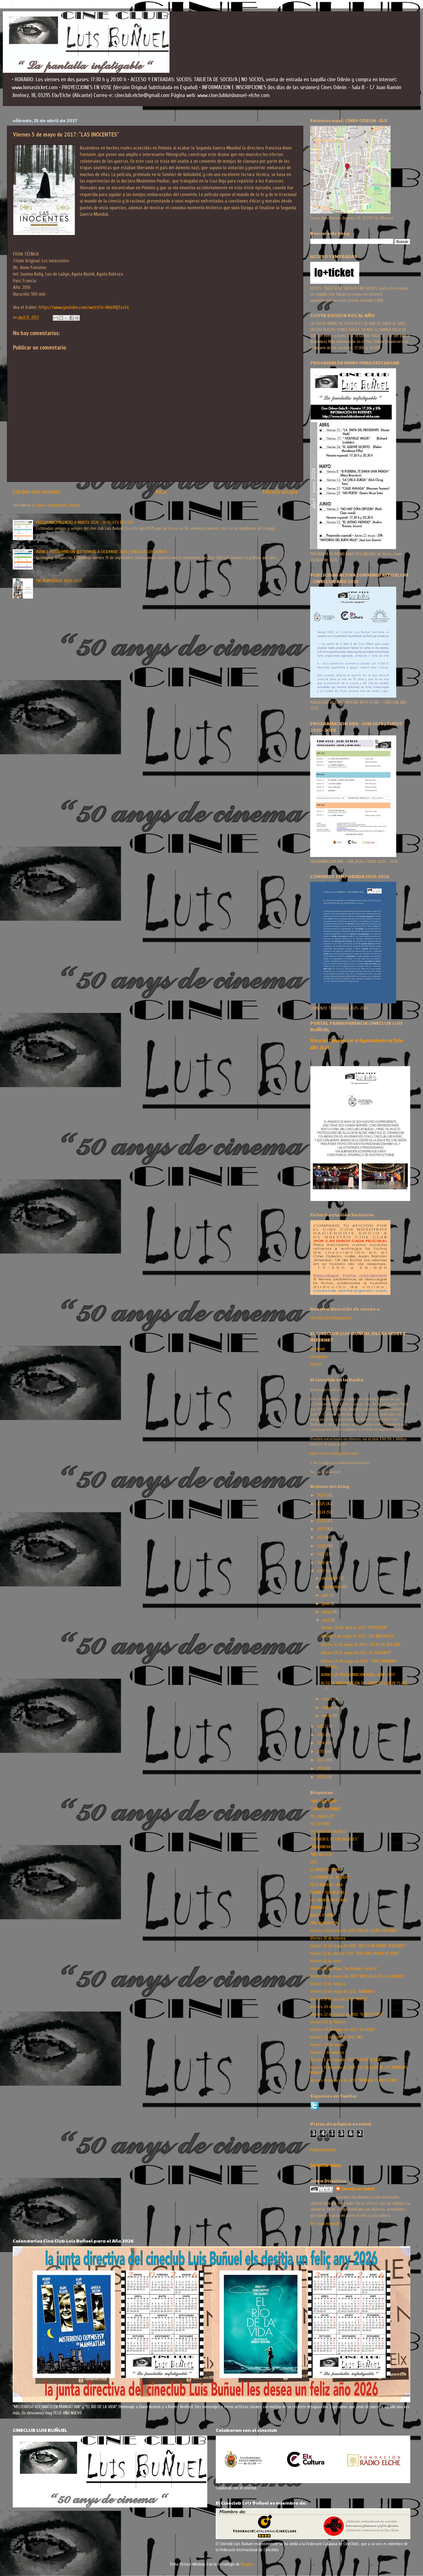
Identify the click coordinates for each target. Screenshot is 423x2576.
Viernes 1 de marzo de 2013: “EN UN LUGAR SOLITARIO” (354, 1930)
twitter (316, 1364)
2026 (321, 1495)
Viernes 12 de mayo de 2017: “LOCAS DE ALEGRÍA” (361, 1644)
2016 (321, 1726)
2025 (321, 1503)
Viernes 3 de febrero (327, 2052)
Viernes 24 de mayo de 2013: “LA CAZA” (342, 2029)
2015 (321, 1734)
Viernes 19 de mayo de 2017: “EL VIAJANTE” (356, 1652)
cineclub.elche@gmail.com (331, 1317)
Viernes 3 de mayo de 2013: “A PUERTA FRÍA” (346, 2059)
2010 (321, 1776)
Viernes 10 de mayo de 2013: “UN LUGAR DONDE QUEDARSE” (358, 1945)
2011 (321, 1768)
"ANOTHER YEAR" (323, 1801)
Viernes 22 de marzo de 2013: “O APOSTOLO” (346, 2014)
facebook (317, 1348)
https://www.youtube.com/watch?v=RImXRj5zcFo (84, 307)
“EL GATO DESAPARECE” (329, 1831)
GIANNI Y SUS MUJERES (328, 1892)
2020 (322, 1545)
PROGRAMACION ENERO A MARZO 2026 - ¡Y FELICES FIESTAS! (85, 522)
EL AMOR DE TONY (325, 1869)
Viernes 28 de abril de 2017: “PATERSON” (354, 1627)
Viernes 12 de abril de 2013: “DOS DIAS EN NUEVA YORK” (355, 1953)
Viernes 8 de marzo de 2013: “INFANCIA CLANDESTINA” (354, 2080)
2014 (321, 1743)
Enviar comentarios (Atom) (58, 505)
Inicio (161, 491)
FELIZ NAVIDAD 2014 (326, 1884)
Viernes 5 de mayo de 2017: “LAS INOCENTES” (358, 1636)
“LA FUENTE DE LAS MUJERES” (334, 1839)
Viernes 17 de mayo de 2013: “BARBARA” (342, 1991)
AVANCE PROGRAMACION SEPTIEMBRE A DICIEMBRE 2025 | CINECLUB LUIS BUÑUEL (102, 551)
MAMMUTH (319, 1907)
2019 (321, 1554)
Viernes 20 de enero (326, 2006)
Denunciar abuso (325, 2165)
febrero (328, 1707)
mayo (327, 1611)
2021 (321, 1537)
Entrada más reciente (36, 491)
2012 (321, 1759)
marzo (328, 1699)
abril (326, 1620)
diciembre (330, 1578)
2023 (321, 1520)
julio (326, 1595)
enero (327, 1715)
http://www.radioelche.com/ (334, 1453)
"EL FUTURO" (320, 1824)
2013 (321, 1751)
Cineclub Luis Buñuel (358, 2189)
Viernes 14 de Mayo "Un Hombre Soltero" (343, 1968)
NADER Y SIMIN (322, 1915)
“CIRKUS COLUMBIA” (326, 1809)
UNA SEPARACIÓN (324, 1923)
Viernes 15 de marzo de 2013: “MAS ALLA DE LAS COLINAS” (357, 1976)
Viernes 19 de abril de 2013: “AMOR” (338, 1999)
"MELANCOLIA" (321, 1854)
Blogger (247, 2564)
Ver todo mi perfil (324, 2223)
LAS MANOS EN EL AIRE (328, 1900)
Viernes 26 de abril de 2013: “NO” (336, 2037)
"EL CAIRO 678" (322, 1816)
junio (326, 1603)
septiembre (332, 1586)
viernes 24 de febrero (328, 2022)
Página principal (323, 2149)
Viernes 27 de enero (326, 2044)
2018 (321, 1562)
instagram (318, 1356)
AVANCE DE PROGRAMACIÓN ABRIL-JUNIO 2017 (358, 1674)
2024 (322, 1512)
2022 (321, 1528)
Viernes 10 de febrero (327, 1938)
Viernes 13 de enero (326, 1961)
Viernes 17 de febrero (327, 1983)
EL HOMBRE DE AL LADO (329, 1877)
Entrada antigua (280, 491)
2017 (321, 1570)
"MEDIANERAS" (322, 1846)
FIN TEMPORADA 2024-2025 (59, 580)
